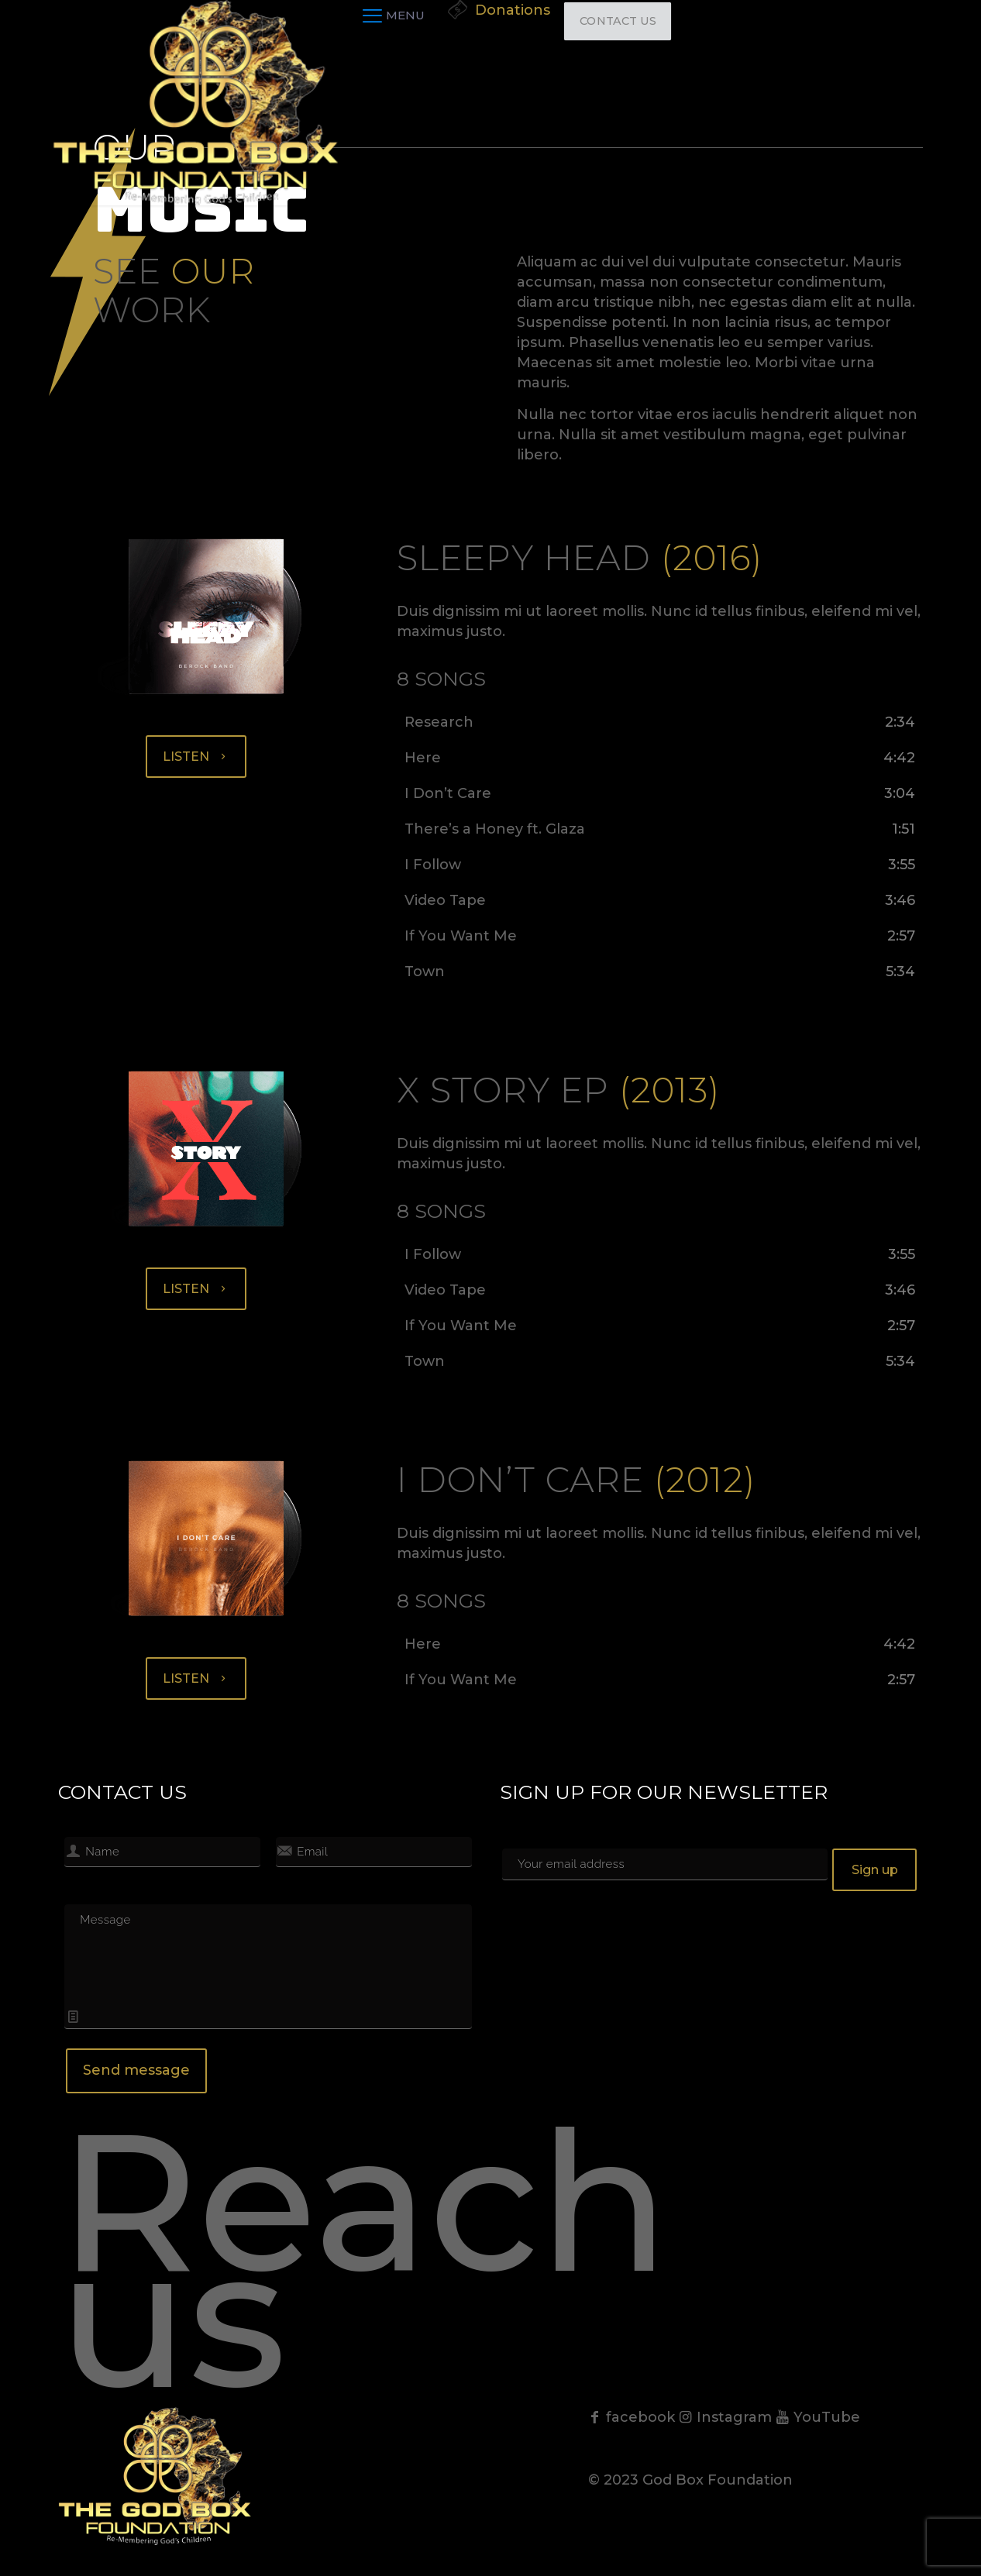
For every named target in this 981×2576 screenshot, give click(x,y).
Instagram (725, 2417)
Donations (512, 10)
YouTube (818, 2417)
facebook (631, 2417)
